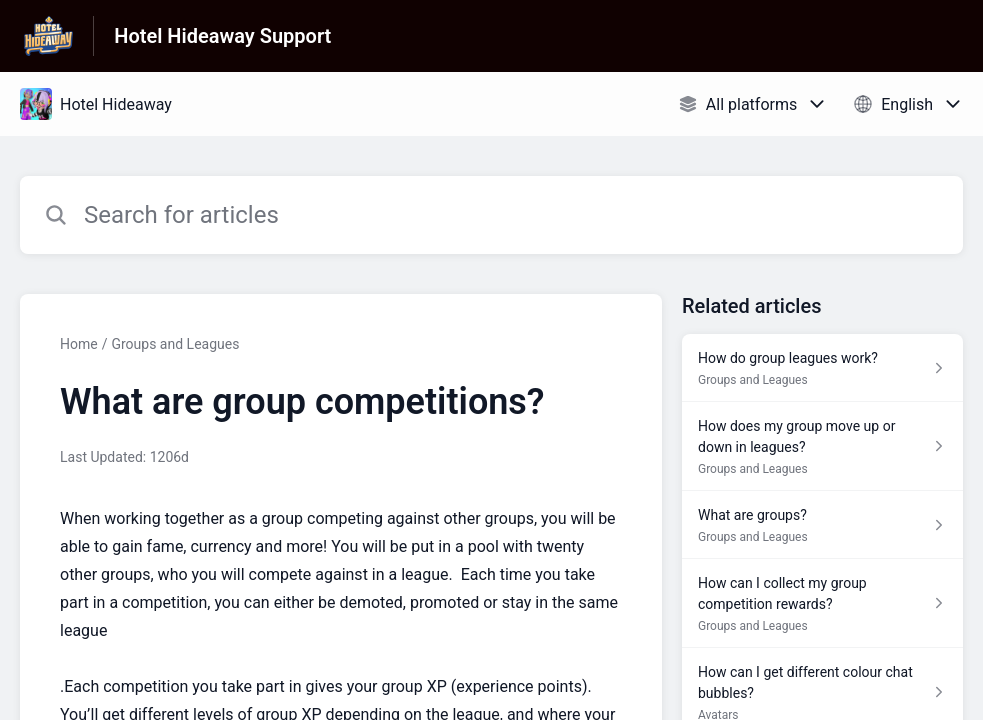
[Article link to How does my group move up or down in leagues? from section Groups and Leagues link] (822, 446)
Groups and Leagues (175, 344)
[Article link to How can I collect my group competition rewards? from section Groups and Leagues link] (822, 603)
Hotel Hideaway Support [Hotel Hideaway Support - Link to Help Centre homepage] (222, 36)
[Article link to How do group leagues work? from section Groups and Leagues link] (822, 368)
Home (79, 344)
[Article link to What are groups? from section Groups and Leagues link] (822, 525)
